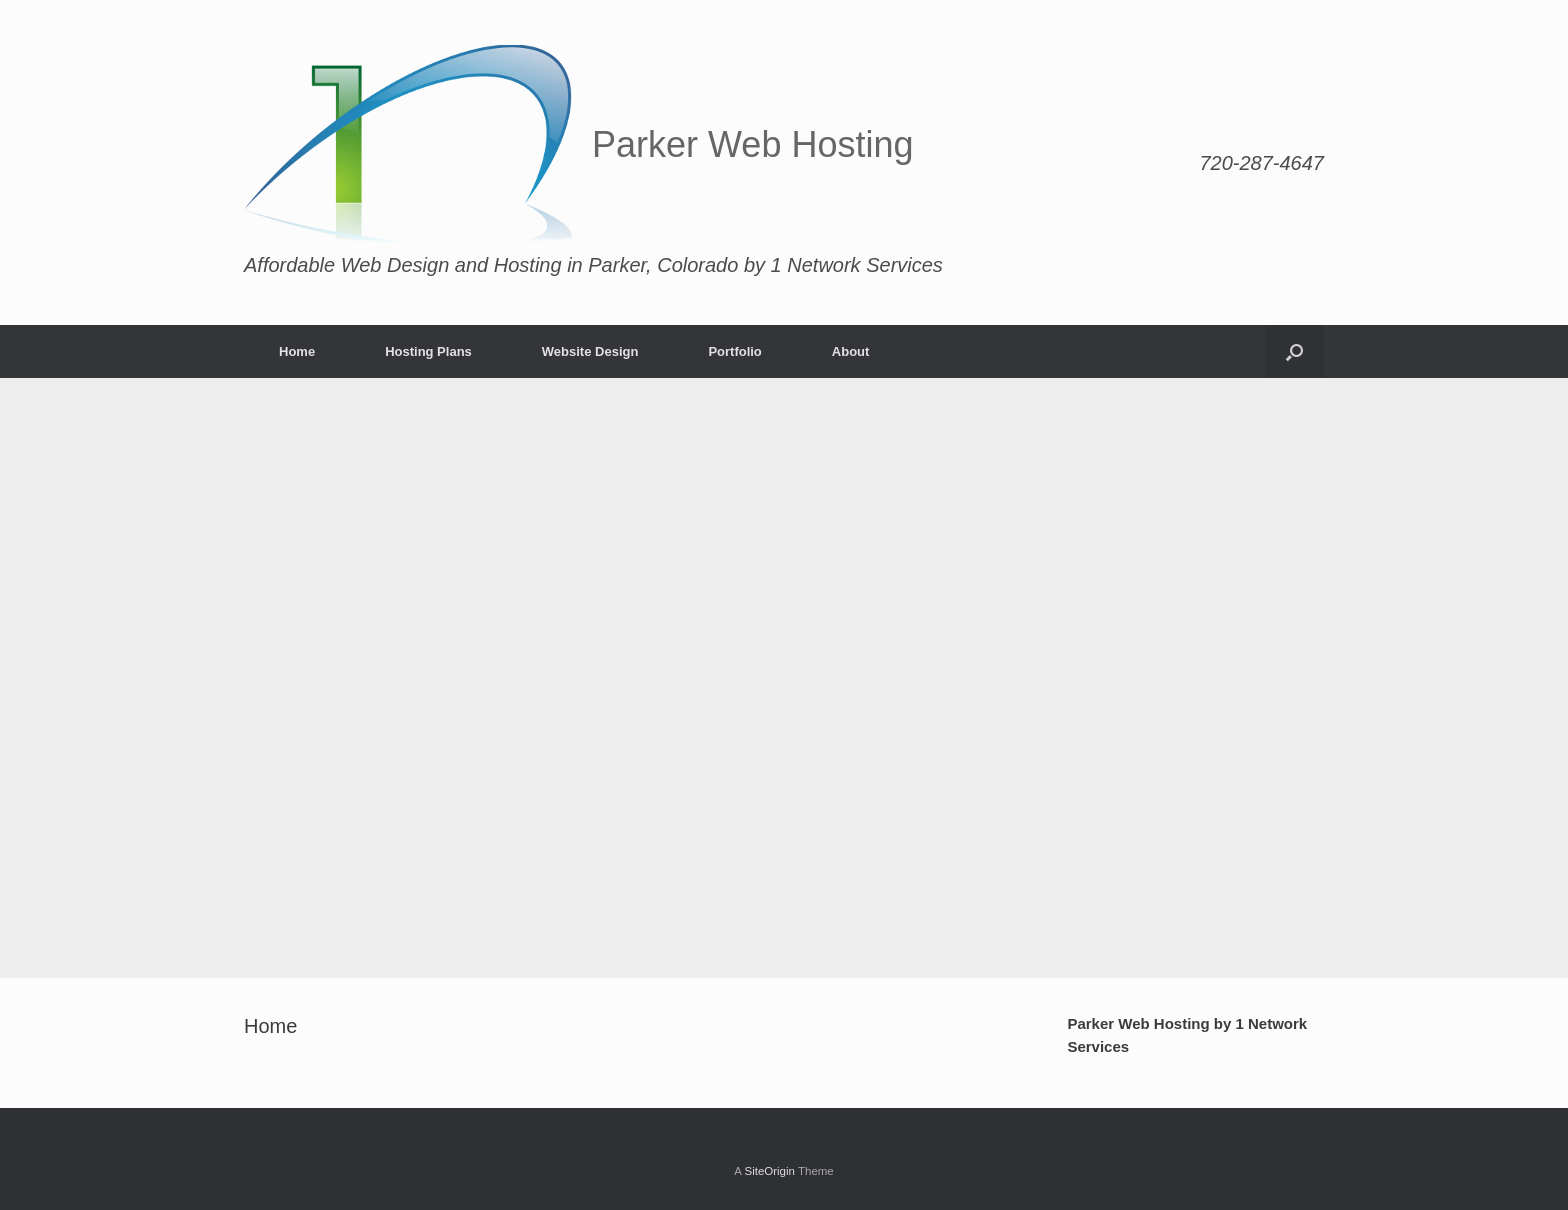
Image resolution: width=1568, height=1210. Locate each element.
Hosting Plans (428, 351)
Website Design (590, 351)
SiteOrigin (769, 1171)
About (851, 351)
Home (297, 351)
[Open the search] (1294, 351)
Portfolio (734, 351)
